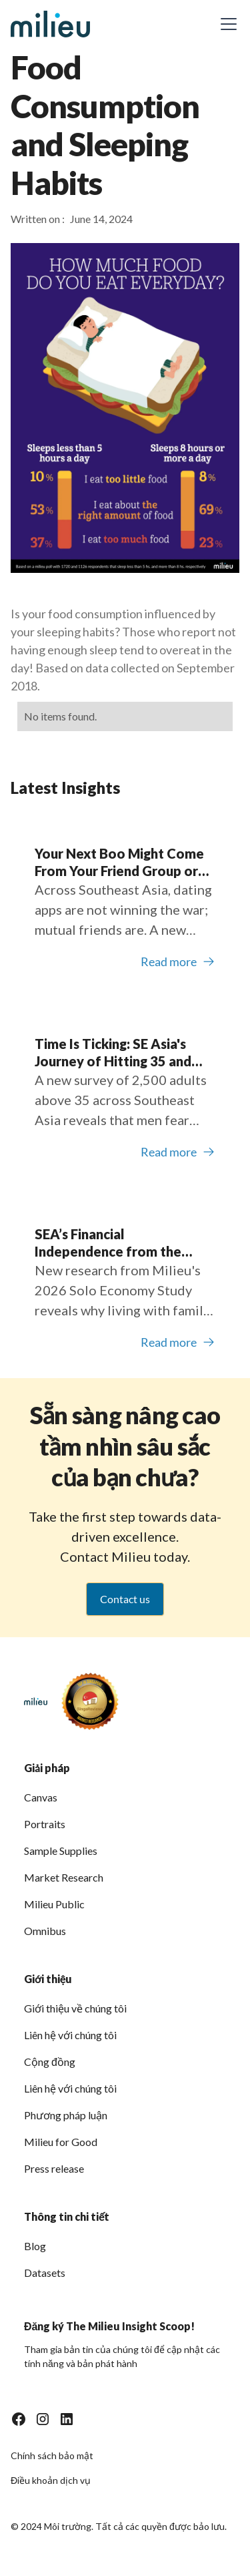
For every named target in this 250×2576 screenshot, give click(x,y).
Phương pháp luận (65, 2115)
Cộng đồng (49, 2061)
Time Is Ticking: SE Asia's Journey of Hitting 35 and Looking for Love (113, 1053)
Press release (54, 2168)
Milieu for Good (60, 2141)
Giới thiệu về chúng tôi (75, 2008)
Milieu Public (54, 1904)
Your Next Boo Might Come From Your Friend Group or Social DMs (119, 862)
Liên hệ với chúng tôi (70, 2034)
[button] (226, 24)
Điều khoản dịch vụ (51, 2480)
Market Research (63, 1877)
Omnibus (45, 1930)
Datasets (44, 2272)
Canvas (40, 1797)
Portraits (44, 1823)
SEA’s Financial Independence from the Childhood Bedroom (108, 1243)
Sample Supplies (60, 1850)
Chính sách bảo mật (52, 2455)
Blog (35, 2245)
